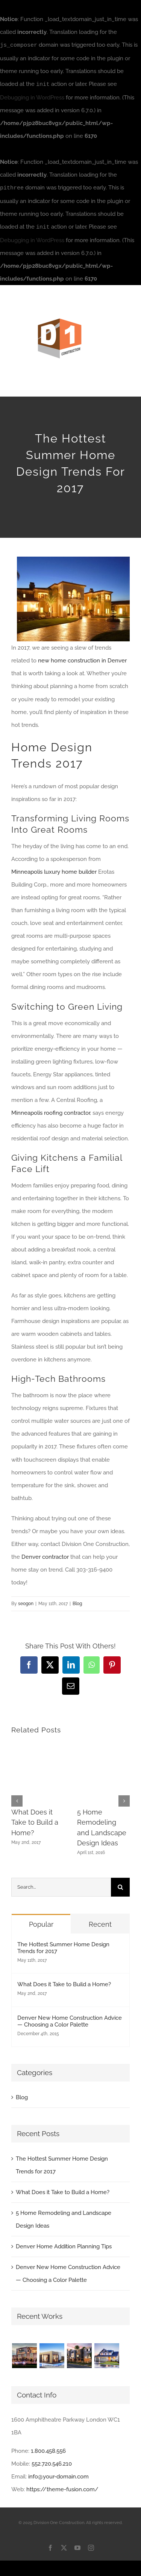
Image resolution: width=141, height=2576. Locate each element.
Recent (100, 1923)
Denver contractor (45, 1555)
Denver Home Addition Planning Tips (64, 2245)
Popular (41, 1923)
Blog (77, 1602)
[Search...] (61, 1885)
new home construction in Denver (82, 659)
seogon (25, 1602)
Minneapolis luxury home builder (54, 870)
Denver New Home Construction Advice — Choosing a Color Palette (69, 2020)
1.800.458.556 (48, 2449)
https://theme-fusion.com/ (62, 2487)
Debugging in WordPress (32, 96)
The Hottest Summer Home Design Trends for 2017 (63, 1946)
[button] (17, 1799)
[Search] (120, 1885)
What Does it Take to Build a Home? (34, 1821)
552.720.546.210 (52, 2462)
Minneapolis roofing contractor (50, 1111)
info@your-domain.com (58, 2475)
